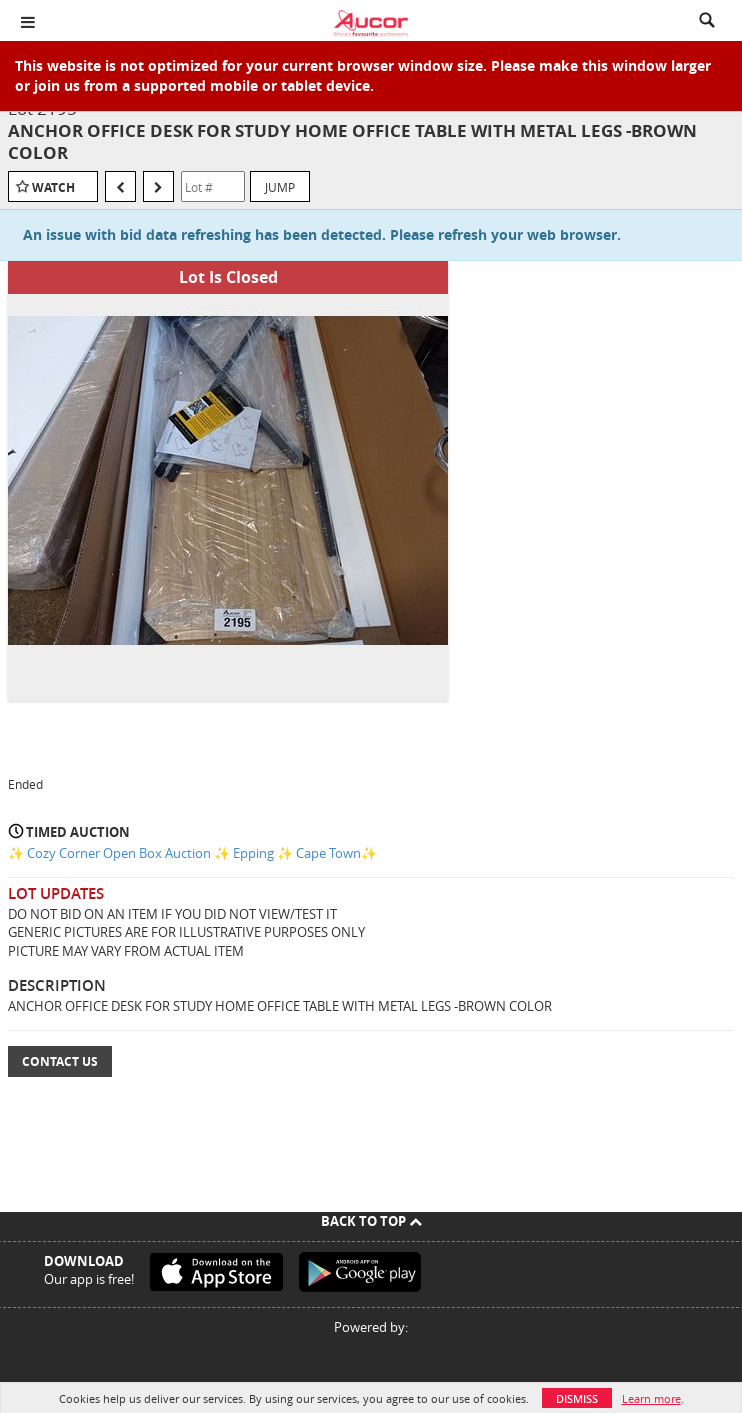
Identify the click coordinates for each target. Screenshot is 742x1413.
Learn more (651, 1398)
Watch (53, 187)
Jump (280, 187)
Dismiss (577, 1398)
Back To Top (371, 1221)
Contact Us (60, 1061)
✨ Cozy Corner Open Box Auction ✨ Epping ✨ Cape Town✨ (192, 853)
